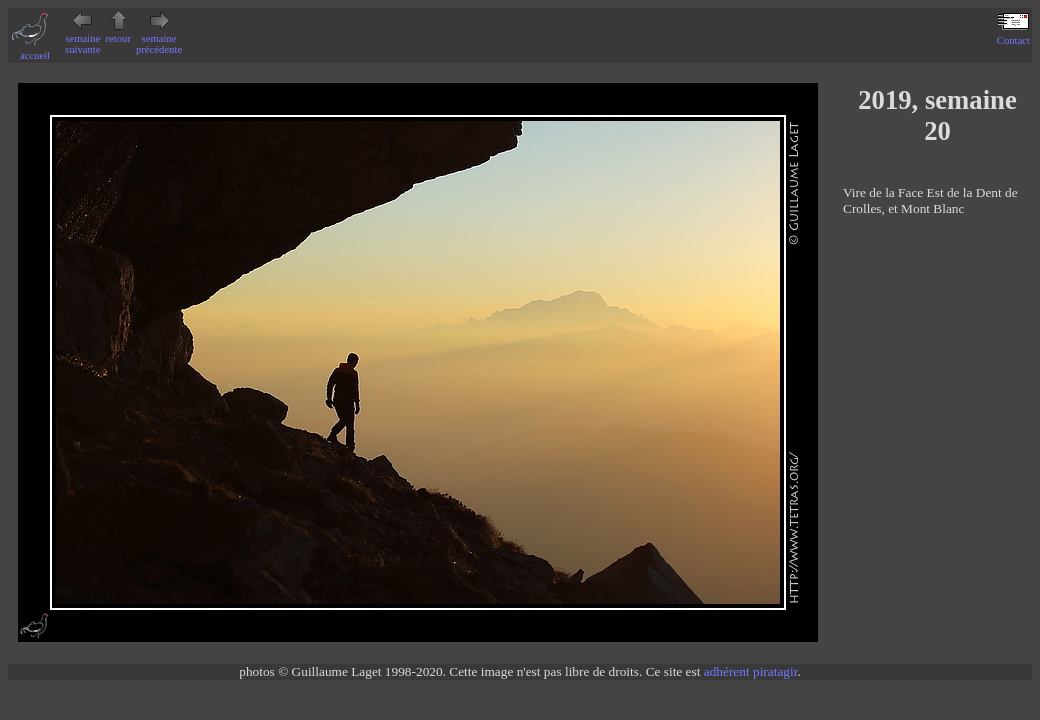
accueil (35, 50)
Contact (1013, 35)
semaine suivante (83, 38)
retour (118, 33)
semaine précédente (159, 38)
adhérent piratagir (751, 671)
